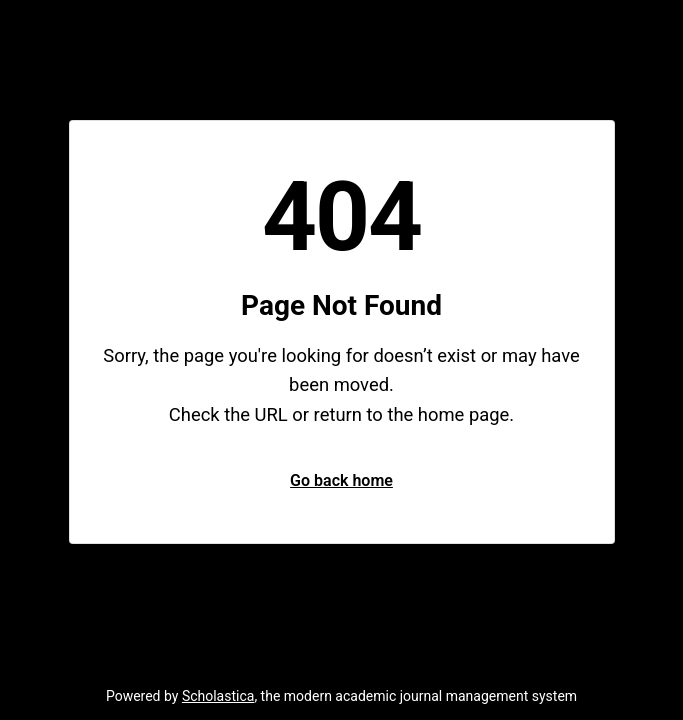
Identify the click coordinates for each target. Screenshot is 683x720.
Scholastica (218, 696)
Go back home (341, 480)
